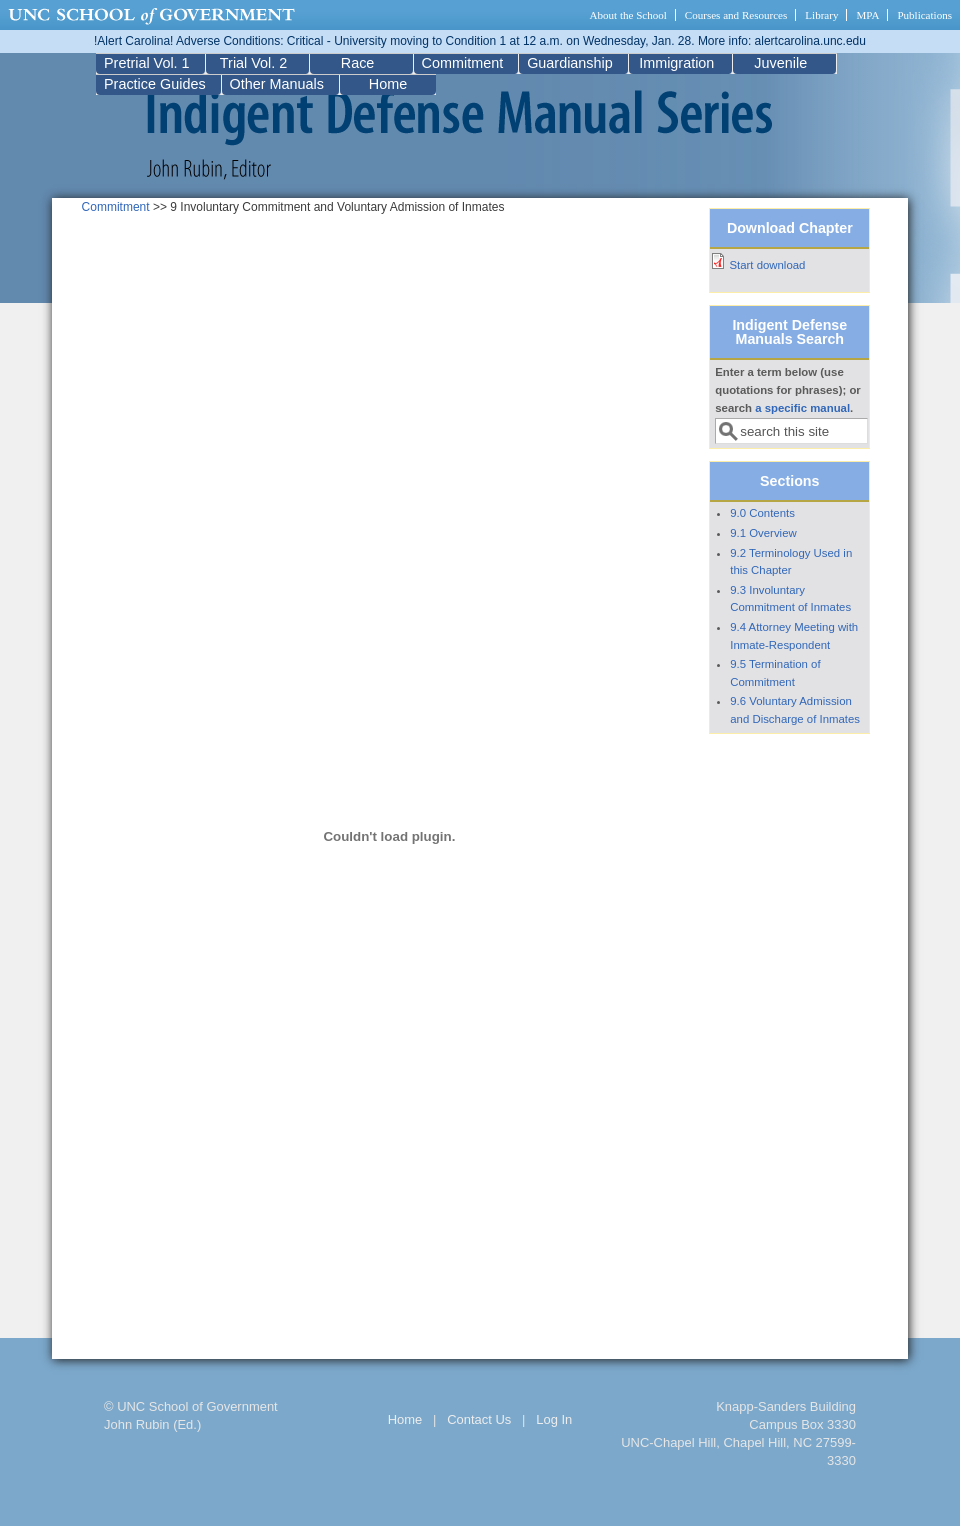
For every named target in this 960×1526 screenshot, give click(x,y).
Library (821, 15)
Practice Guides (155, 84)
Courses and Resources (736, 15)
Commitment (463, 63)
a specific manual (802, 408)
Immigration (676, 63)
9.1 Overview (763, 533)
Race (358, 63)
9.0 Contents (762, 513)
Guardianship (570, 63)
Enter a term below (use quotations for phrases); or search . (788, 390)
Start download (767, 265)
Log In (554, 1419)
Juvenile (780, 63)
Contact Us (479, 1419)
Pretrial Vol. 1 (147, 63)
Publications (924, 15)
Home (388, 84)
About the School (628, 15)
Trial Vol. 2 (253, 63)
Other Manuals (277, 84)
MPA (867, 15)
